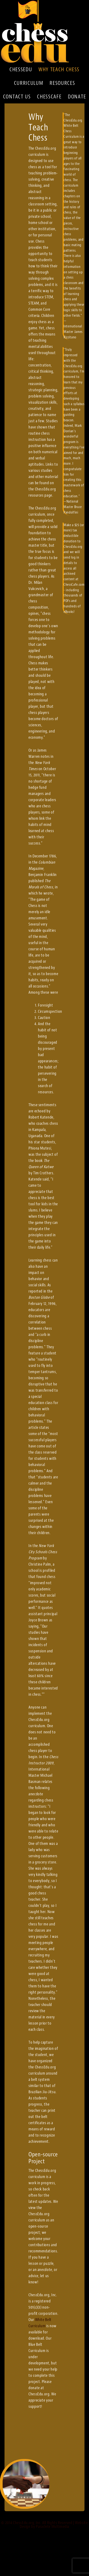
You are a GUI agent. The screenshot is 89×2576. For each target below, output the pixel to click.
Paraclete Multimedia (52, 2526)
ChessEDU (44, 31)
